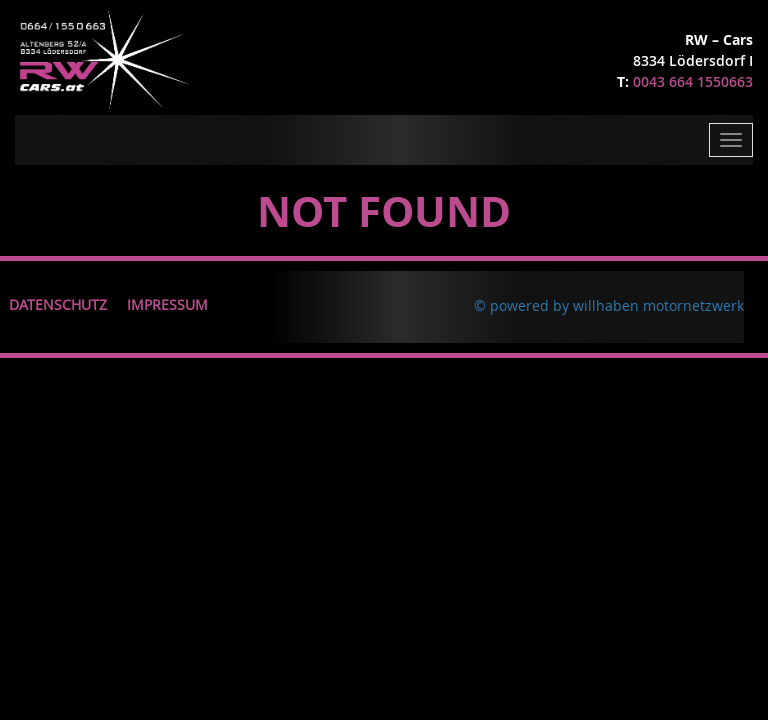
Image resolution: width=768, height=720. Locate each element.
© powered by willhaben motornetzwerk (609, 305)
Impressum (167, 304)
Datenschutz (58, 304)
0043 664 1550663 (693, 81)
